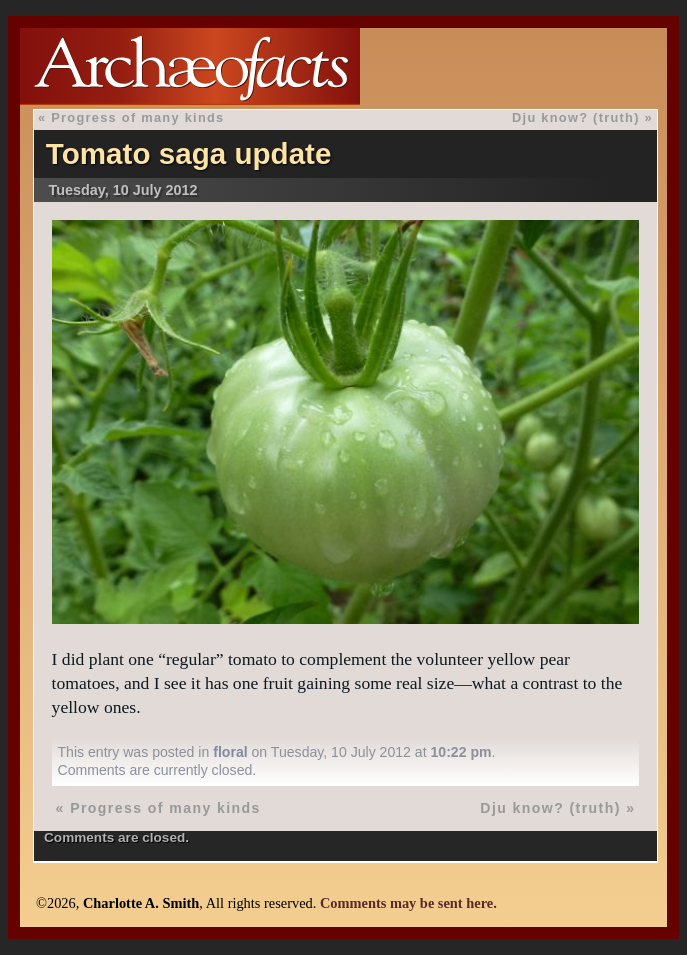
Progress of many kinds (137, 117)
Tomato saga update (189, 153)
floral (230, 752)
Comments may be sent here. (408, 903)
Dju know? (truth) (576, 117)
